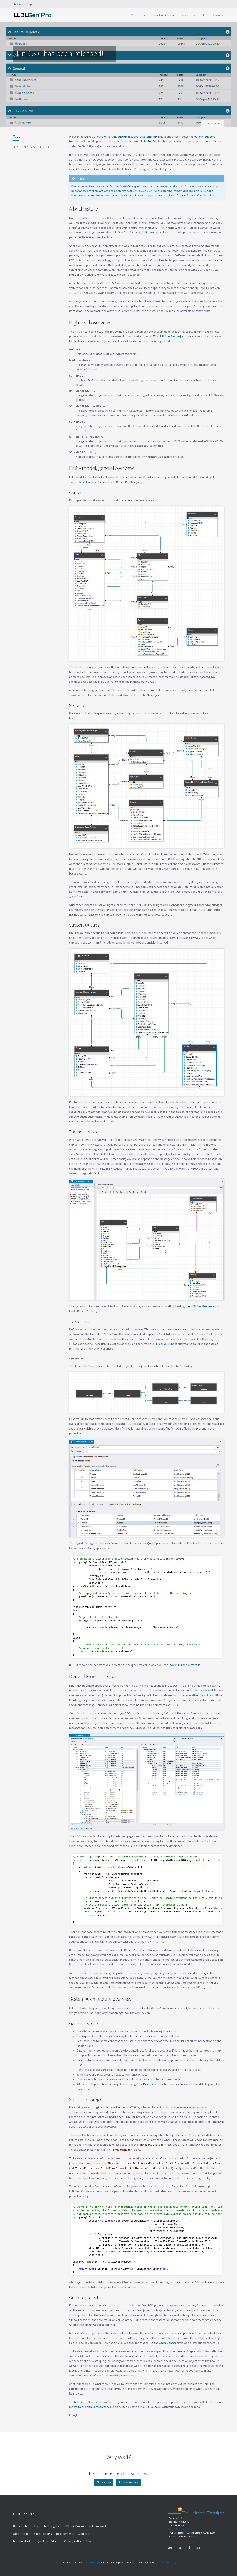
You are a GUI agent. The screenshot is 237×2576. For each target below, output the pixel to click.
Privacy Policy (72, 2541)
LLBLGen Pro (149, 141)
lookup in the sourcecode (184, 1665)
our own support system (142, 667)
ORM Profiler (144, 2084)
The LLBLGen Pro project (169, 336)
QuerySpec (170, 1344)
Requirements (65, 2533)
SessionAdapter (187, 2351)
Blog (204, 15)
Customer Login (23, 4)
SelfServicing (150, 232)
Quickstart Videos (48, 2541)
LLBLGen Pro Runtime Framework (84, 2526)
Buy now (104, 2482)
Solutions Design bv (91, 2562)
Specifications (43, 2533)
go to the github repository (91, 2407)
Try (143, 15)
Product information (163, 15)
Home (17, 2526)
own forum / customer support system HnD (129, 136)
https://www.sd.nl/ (178, 2529)
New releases (47, 147)
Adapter (89, 255)
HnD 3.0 (209, 293)
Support (217, 15)
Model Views (87, 482)
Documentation (23, 2541)
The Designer (50, 2526)
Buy (133, 15)
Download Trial (128, 2482)
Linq (157, 1344)
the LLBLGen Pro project (201, 1306)
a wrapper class (184, 2333)
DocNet (92, 369)
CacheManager (168, 2343)
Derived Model (204, 1690)
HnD (16, 147)
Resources (188, 15)
